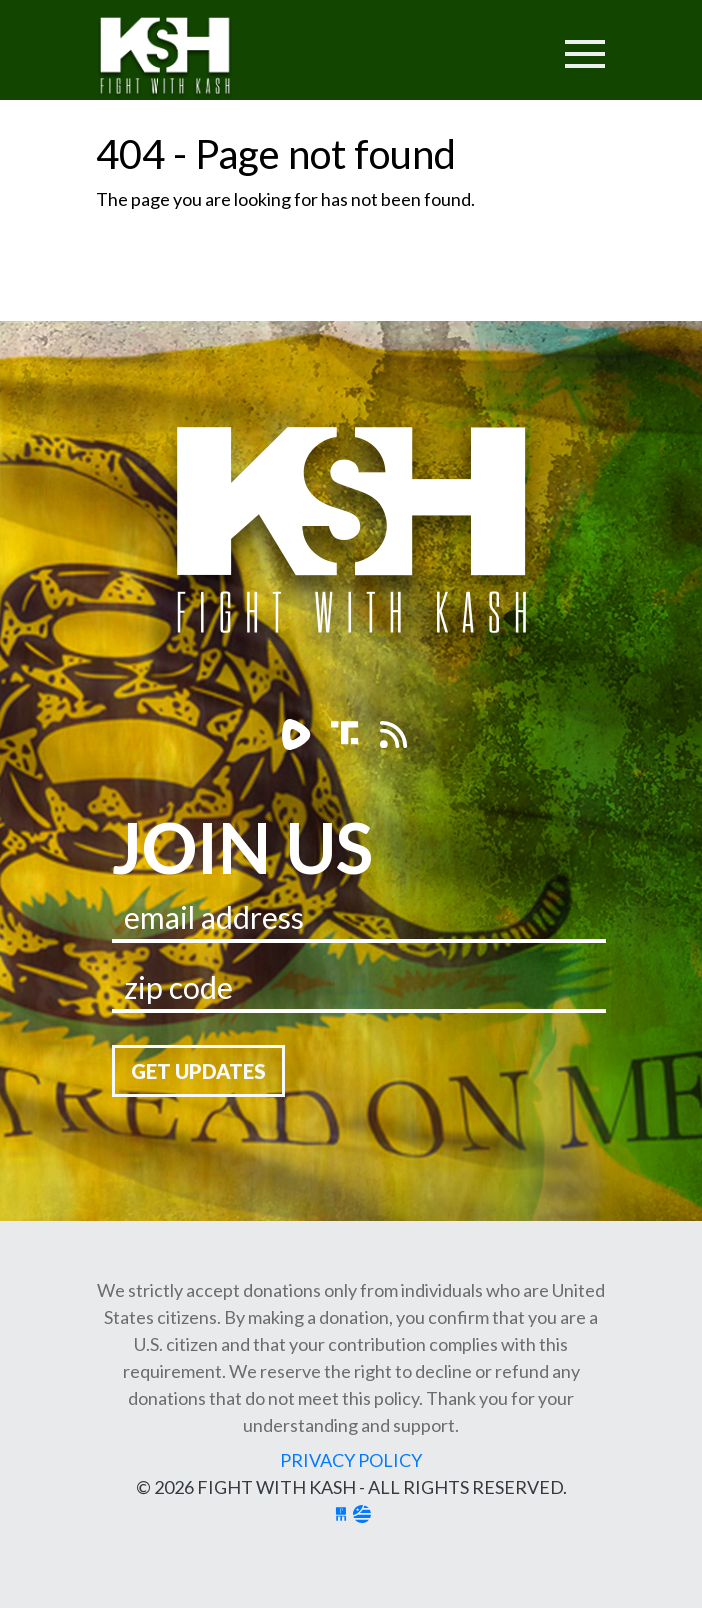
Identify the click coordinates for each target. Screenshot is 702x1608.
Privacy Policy (351, 1460)
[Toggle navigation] (508, 41)
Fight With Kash (183, 58)
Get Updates (198, 1071)
